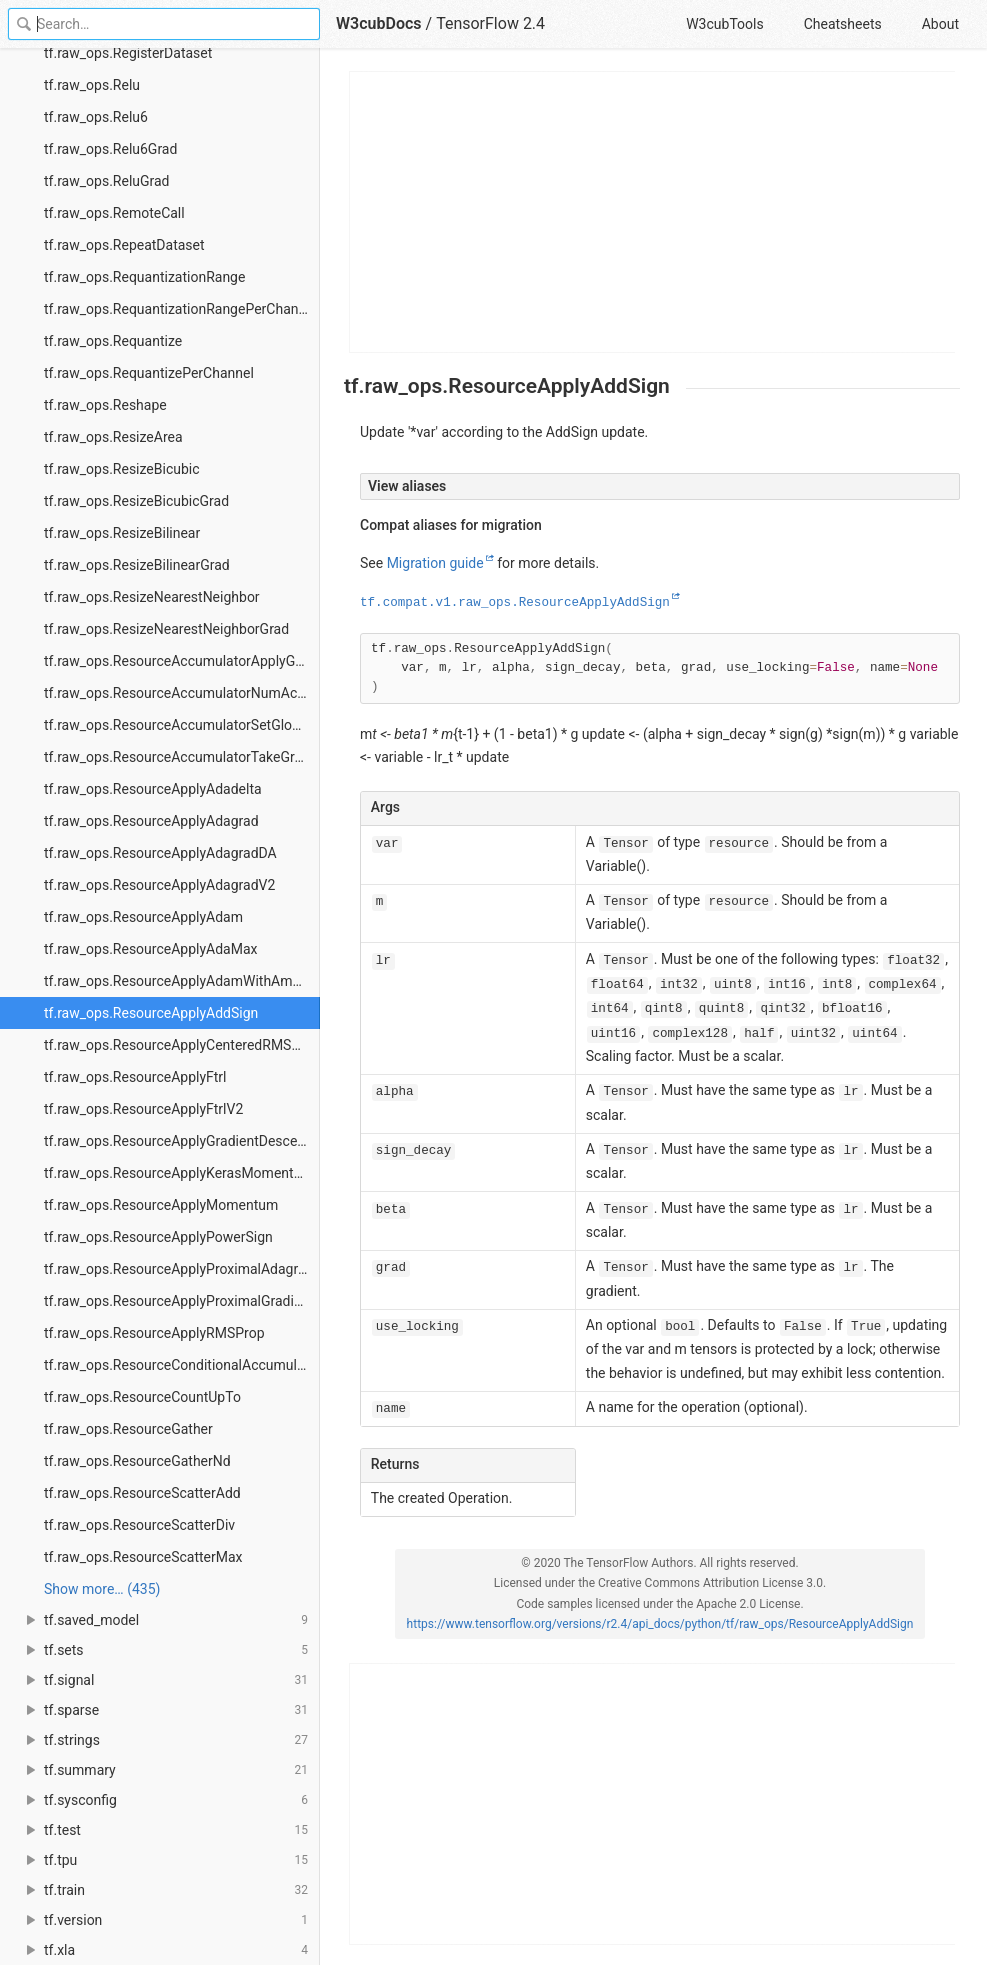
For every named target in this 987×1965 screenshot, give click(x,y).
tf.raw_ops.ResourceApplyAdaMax (150, 949)
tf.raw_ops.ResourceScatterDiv (139, 1525)
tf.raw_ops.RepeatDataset (124, 245)
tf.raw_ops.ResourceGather (128, 1429)
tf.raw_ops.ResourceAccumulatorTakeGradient (182, 757)
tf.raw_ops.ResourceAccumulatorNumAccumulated (182, 693)
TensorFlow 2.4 (490, 23)
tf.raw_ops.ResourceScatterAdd (142, 1493)
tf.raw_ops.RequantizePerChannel (149, 373)
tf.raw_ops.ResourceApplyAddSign (151, 1013)
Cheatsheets (843, 24)
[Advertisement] (653, 212)
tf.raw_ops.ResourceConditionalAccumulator (182, 1365)
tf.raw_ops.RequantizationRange (144, 277)
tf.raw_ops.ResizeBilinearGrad (137, 565)
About (940, 24)
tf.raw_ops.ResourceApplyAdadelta (153, 789)
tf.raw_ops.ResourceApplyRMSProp (154, 1333)
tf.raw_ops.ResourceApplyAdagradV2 (159, 885)
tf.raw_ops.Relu (92, 85)
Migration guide (435, 563)
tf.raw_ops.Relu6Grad (110, 149)
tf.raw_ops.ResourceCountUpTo (142, 1397)
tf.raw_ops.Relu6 (96, 117)
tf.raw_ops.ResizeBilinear (122, 533)
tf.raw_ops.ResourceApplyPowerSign (158, 1237)
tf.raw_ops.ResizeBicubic (122, 469)
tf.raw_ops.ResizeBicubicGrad (136, 501)
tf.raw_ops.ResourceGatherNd (137, 1461)
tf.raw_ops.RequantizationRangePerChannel (180, 309)
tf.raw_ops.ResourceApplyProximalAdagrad (178, 1269)
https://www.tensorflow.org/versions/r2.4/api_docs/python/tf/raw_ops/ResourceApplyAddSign (660, 1624)
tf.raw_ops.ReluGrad (107, 181)
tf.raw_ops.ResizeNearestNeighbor (152, 597)
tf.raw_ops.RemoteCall (114, 213)
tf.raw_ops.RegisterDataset (128, 53)
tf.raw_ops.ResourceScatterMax (143, 1557)
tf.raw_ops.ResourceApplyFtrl (135, 1077)
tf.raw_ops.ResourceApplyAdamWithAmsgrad (182, 981)
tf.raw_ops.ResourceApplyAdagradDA (160, 853)
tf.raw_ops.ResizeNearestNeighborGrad (166, 629)
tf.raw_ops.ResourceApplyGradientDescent (177, 1141)
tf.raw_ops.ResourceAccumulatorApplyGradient (182, 661)
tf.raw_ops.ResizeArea (113, 437)
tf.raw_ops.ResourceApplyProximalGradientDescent (182, 1301)
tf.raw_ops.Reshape (105, 405)
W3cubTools (724, 24)
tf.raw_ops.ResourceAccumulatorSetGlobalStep (182, 725)
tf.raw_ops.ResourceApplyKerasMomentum (179, 1173)
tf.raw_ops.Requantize (113, 341)
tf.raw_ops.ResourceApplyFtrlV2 (143, 1109)
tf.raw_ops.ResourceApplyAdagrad (151, 821)
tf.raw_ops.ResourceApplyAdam (143, 917)
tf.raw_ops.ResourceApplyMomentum (161, 1205)
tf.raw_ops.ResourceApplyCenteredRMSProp (182, 1045)
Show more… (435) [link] (102, 1589)
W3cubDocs (379, 23)
